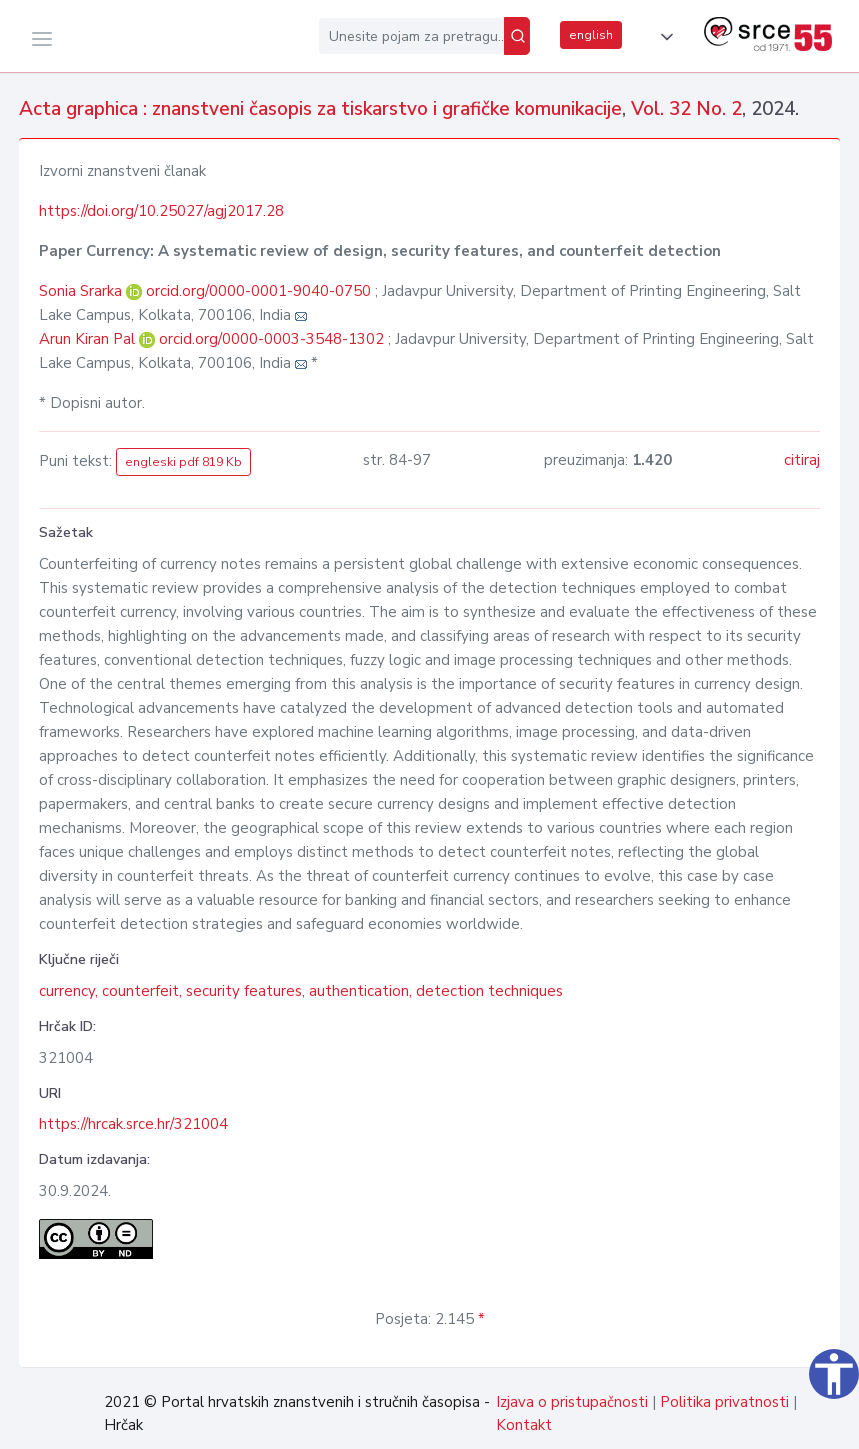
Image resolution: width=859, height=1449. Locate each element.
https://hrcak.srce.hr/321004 (133, 1124)
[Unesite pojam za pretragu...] (411, 36)
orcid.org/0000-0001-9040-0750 (258, 291)
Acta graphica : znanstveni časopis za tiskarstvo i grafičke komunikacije (320, 109)
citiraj (802, 460)
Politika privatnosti (724, 1402)
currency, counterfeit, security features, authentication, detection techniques (301, 991)
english (591, 35)
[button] (663, 37)
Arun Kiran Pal (89, 339)
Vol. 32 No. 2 (686, 109)
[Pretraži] (517, 36)
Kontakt (524, 1425)
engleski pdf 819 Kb (183, 462)
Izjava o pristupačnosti (572, 1402)
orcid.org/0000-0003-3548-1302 (271, 339)
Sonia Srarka (82, 291)
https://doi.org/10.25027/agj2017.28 (161, 211)
